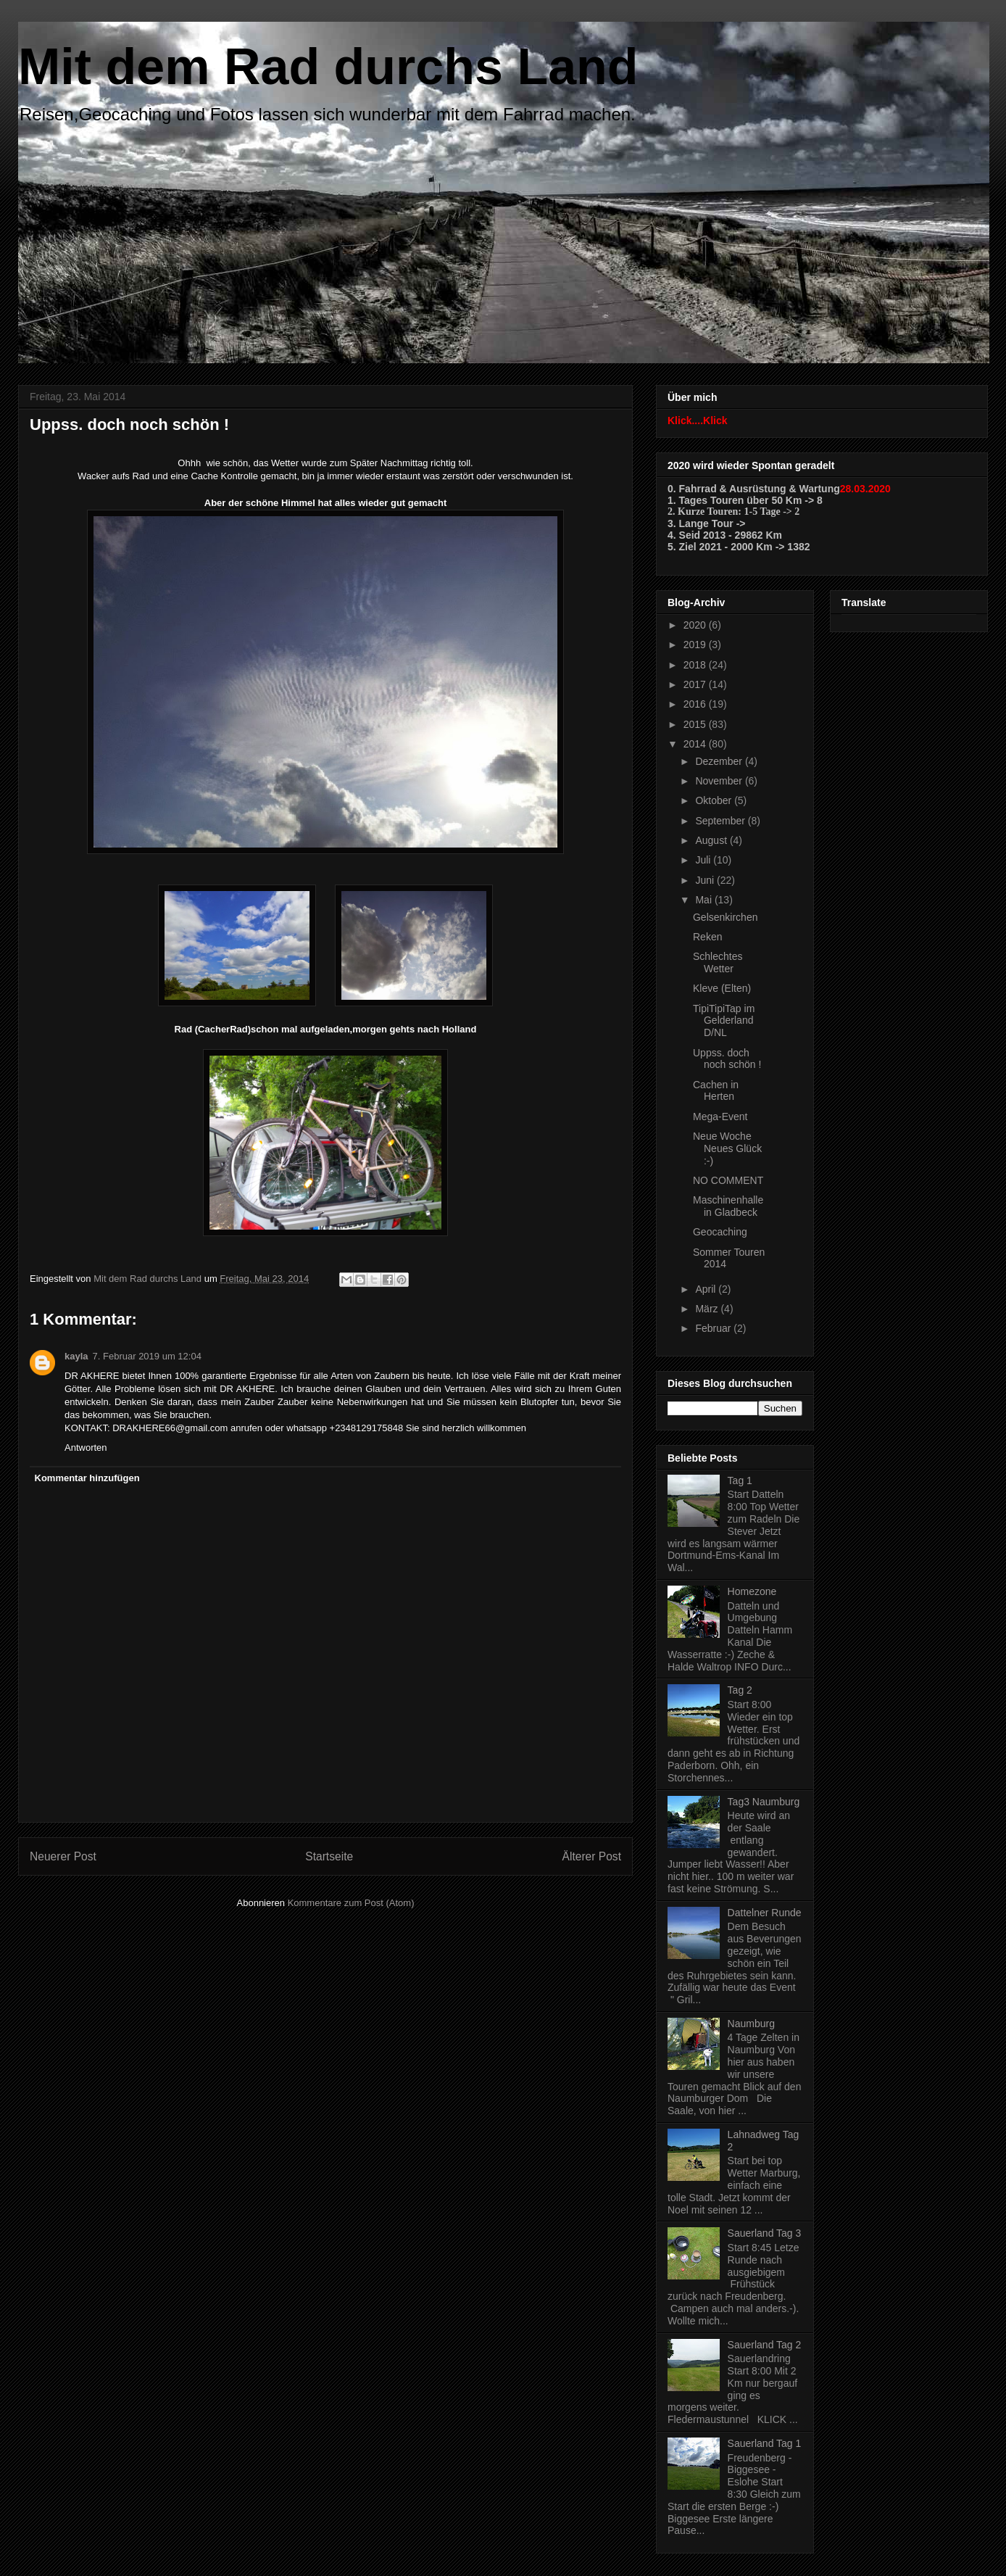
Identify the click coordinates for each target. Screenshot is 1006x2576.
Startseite (329, 1856)
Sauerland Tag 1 (765, 2443)
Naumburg (751, 2023)
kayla (76, 1356)
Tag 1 (740, 1480)
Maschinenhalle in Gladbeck (728, 1206)
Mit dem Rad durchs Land (328, 66)
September (721, 821)
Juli (704, 860)
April (706, 1289)
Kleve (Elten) (722, 988)
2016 (696, 704)
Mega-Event (720, 1116)
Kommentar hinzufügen (87, 1478)
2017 (696, 684)
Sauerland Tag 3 (765, 2233)
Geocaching (720, 1232)
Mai (704, 900)
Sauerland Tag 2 (765, 2345)
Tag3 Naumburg (764, 1801)
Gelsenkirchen (725, 917)
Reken (707, 937)
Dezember (719, 761)
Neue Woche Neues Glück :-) (727, 1148)
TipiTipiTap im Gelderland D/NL (723, 1021)
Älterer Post (591, 1856)
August (712, 840)
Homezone (752, 1591)
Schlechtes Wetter (717, 962)
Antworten (86, 1447)
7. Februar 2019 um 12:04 (147, 1356)
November (719, 781)
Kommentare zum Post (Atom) (351, 1902)
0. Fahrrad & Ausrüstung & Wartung (754, 488)
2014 (696, 744)
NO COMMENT (728, 1180)
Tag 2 (740, 1690)
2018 (696, 665)
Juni (706, 880)
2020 (696, 625)
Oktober (714, 800)
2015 (696, 724)
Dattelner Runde (765, 1912)
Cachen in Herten (716, 1091)
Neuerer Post (63, 1856)
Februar (714, 1328)
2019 (696, 644)
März (707, 1308)
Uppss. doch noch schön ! (727, 1059)
